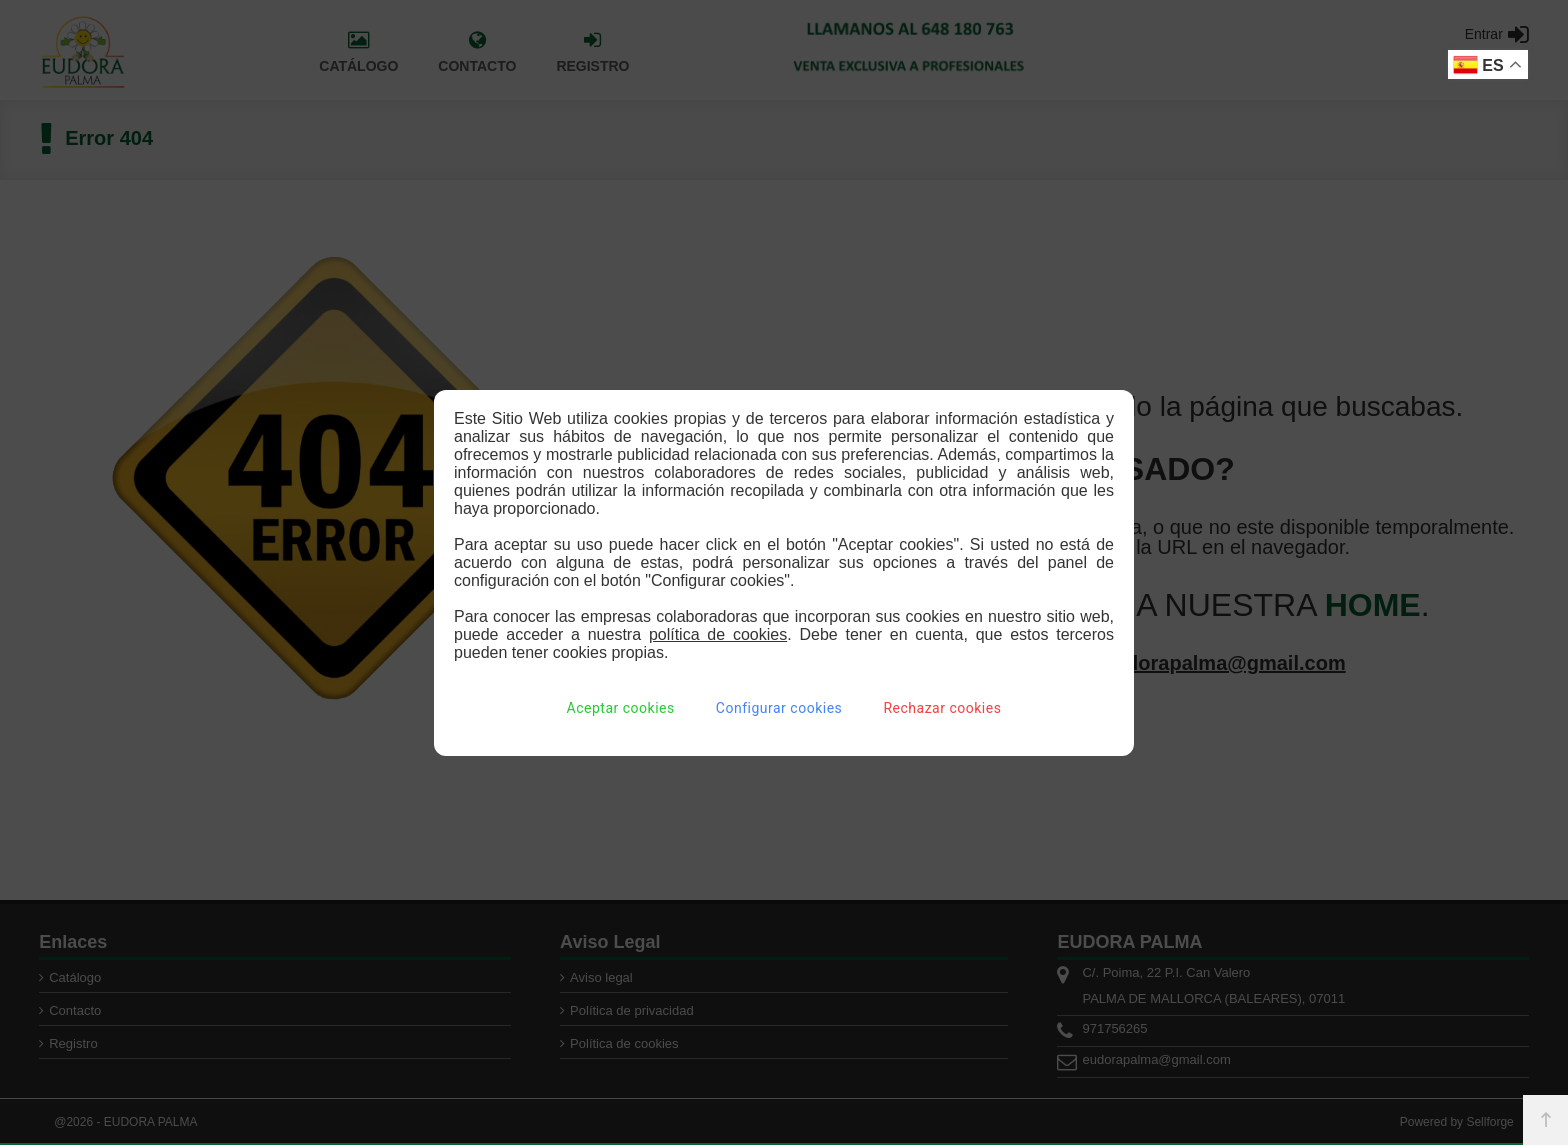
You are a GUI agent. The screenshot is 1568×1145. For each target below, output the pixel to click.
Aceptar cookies (621, 708)
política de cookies (718, 634)
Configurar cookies (779, 708)
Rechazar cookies (942, 708)
